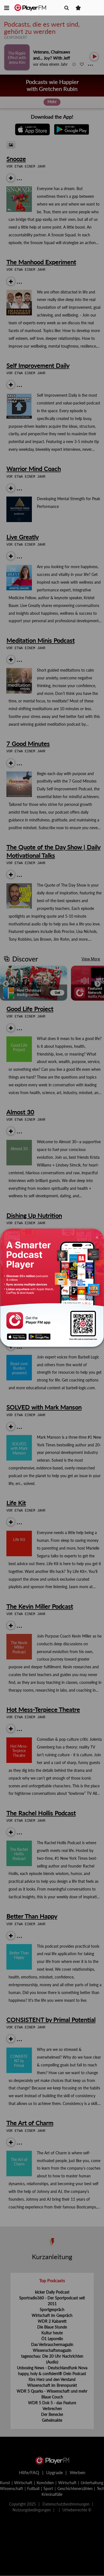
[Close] (97, 1237)
